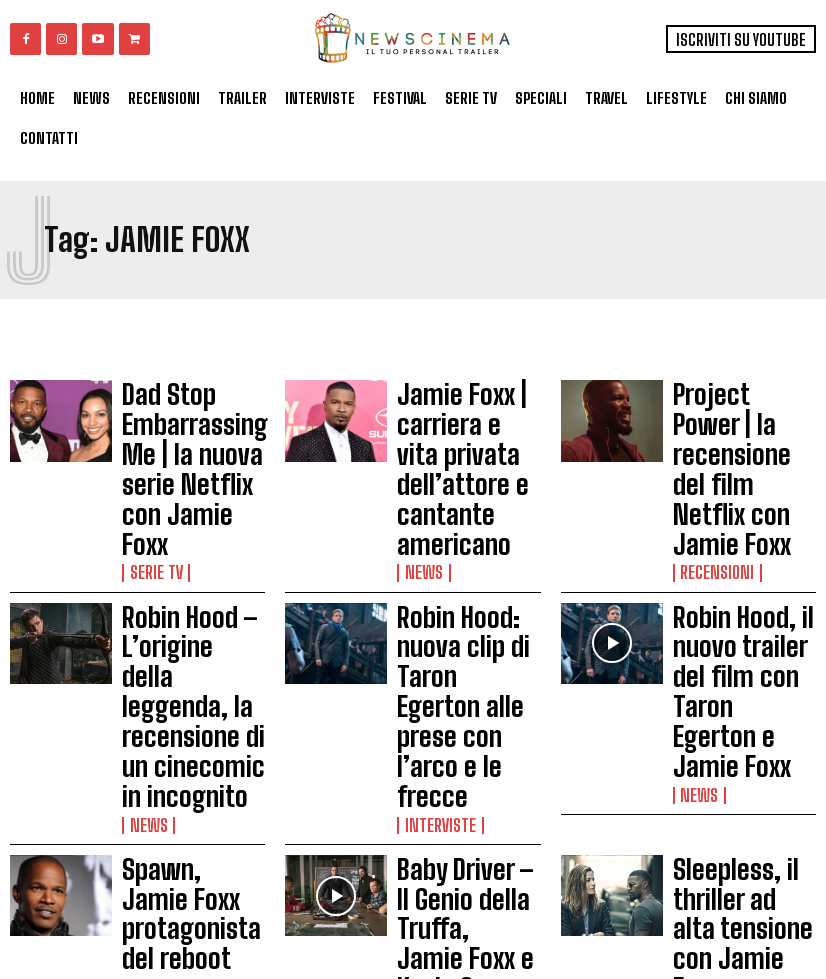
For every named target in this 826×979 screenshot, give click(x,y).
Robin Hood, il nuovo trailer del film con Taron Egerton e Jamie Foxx (737, 526)
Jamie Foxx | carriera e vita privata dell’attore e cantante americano (465, 415)
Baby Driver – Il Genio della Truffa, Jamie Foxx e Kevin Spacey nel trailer (465, 672)
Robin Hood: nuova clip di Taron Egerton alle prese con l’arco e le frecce (464, 526)
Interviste (433, 573)
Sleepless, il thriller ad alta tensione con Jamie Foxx (740, 668)
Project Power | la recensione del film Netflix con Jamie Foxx (736, 415)
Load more (413, 892)
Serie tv (151, 463)
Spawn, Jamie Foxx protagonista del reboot (183, 668)
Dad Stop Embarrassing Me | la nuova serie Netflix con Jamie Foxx (191, 415)
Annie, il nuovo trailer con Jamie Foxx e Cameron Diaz (742, 778)
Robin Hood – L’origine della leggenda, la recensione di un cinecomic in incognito (176, 543)
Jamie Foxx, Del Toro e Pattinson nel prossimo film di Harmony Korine (468, 783)
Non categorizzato (183, 817)
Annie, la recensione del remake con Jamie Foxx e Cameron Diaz (193, 778)
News (418, 463)
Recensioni (710, 463)
